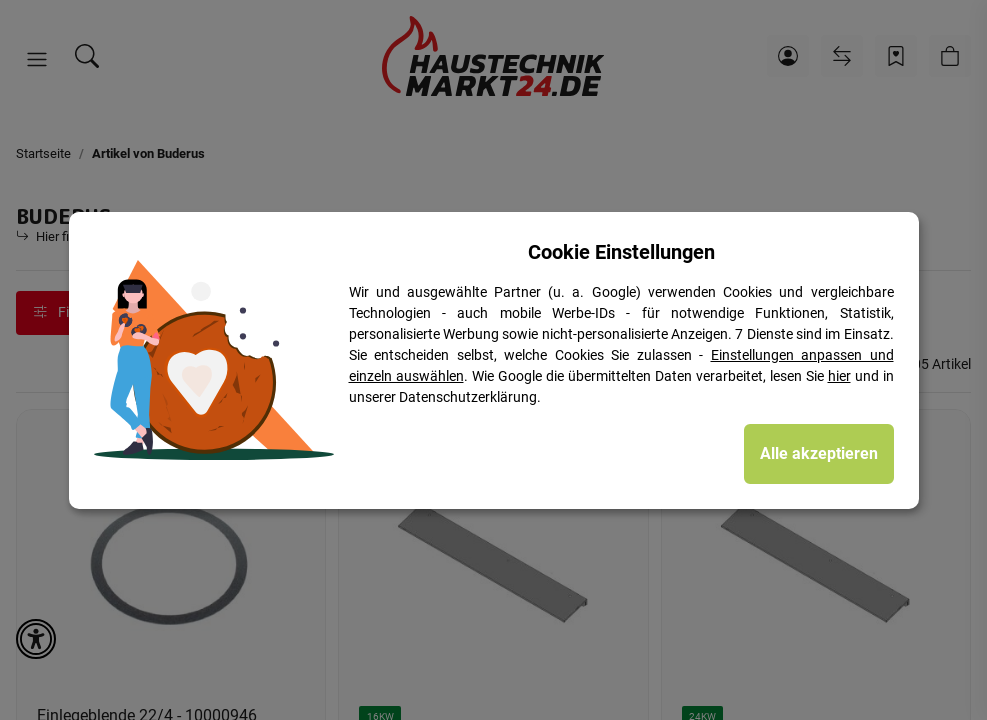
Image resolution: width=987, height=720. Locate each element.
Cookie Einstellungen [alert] (621, 252)
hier (839, 376)
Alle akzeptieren (819, 453)
